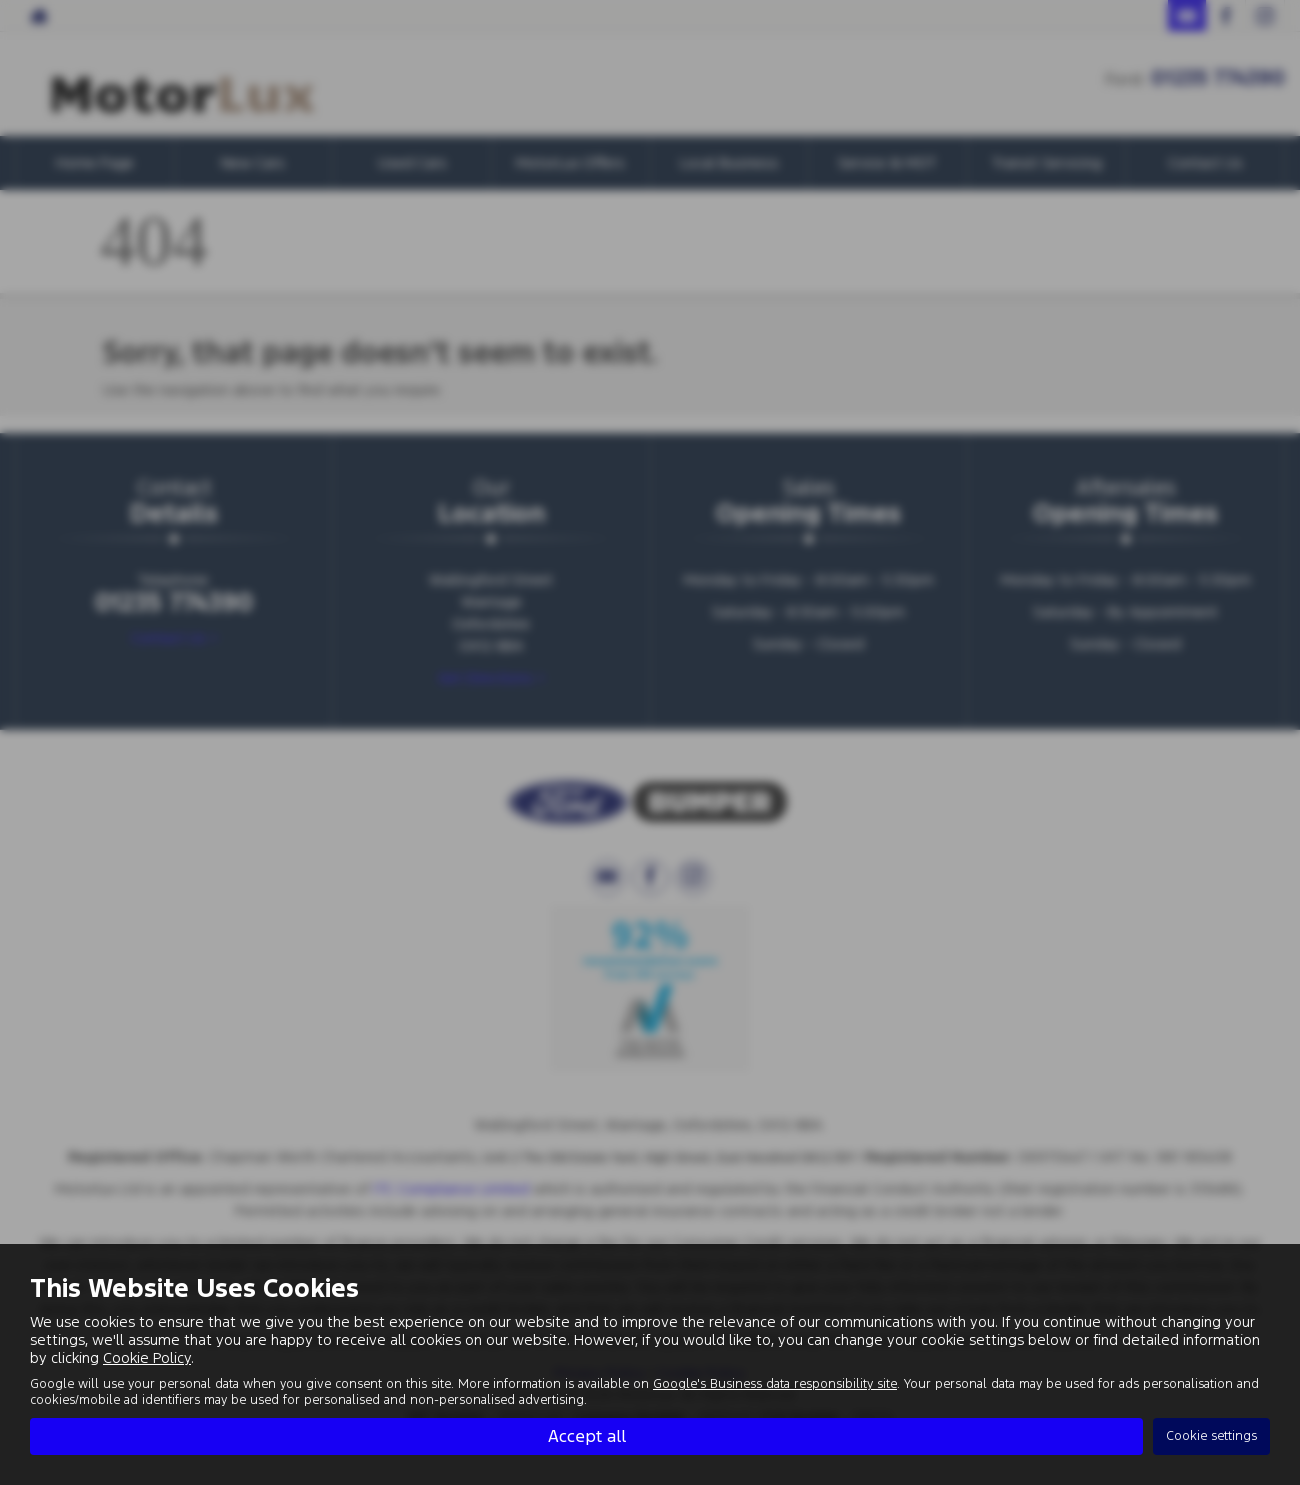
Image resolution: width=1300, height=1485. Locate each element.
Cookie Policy (147, 1357)
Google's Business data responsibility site (775, 1384)
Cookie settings (1211, 1436)
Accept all (587, 1436)
